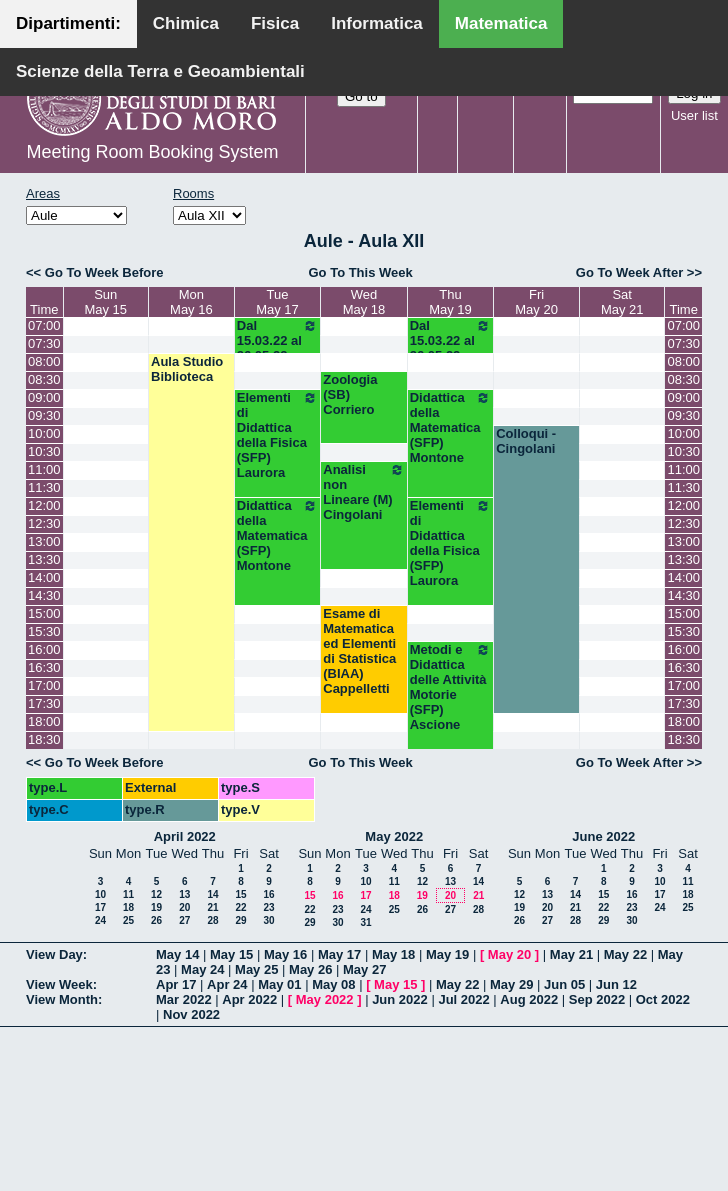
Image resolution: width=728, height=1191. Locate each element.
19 (156, 907)
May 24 (202, 969)
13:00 (44, 541)
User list (694, 115)
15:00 (44, 613)
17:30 (44, 703)
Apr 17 (176, 984)
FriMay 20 (536, 302)
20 (184, 907)
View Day (54, 954)
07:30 (44, 343)
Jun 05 (564, 984)
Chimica (186, 23)
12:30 (44, 523)
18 (128, 907)
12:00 (44, 505)
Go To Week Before (104, 272)
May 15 (231, 954)
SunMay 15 (105, 302)
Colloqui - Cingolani (526, 441)
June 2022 (603, 836)
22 (240, 907)
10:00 (44, 433)
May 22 (625, 954)
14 (212, 894)
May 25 (256, 969)
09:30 (44, 415)
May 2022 (394, 836)
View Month (62, 999)
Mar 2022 (184, 999)
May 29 (511, 984)
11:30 (44, 487)
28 (212, 920)
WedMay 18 (364, 302)
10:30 (44, 451)
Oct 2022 (663, 999)
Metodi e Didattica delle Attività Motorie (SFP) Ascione (450, 687)
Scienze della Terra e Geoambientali (160, 71)
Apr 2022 (249, 999)
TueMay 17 (277, 302)
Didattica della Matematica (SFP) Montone (450, 427)
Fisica (275, 23)
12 (156, 894)
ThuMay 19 (450, 302)
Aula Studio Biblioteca (187, 369)
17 (100, 907)
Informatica (377, 23)
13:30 (44, 559)
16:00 (44, 649)
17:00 (44, 685)
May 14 (177, 954)
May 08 (333, 984)
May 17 (339, 954)
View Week (59, 984)
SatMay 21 (622, 302)
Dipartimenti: (68, 23)
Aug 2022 (529, 999)
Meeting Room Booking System (152, 152)
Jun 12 (616, 984)
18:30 (44, 739)
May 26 (310, 969)
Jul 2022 (463, 999)
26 (156, 920)
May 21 (571, 954)
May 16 (285, 954)
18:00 (44, 721)
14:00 (44, 577)
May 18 (393, 954)
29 (240, 920)
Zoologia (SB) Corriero (350, 394)
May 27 (364, 969)
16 (268, 894)
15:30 (44, 631)
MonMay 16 (191, 302)
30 (268, 920)
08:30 (44, 379)
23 (268, 907)
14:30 (44, 595)
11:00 (44, 469)
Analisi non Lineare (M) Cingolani (363, 492)
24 (100, 920)
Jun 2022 (400, 999)
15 (240, 894)
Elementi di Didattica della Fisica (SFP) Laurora (277, 435)
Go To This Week (360, 272)
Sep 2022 (597, 999)
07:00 (44, 325)
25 (128, 920)
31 (365, 922)
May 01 (279, 984)
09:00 (44, 397)
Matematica (501, 23)
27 (184, 920)
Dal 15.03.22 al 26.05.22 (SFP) (277, 348)
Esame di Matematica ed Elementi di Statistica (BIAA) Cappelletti (359, 651)
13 (184, 894)
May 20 (509, 954)
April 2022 (185, 836)
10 (100, 894)
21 (212, 907)
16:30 (44, 667)
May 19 (447, 954)
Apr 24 (227, 984)
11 (128, 894)
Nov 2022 (191, 1014)
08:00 (44, 361)
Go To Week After (629, 272)
